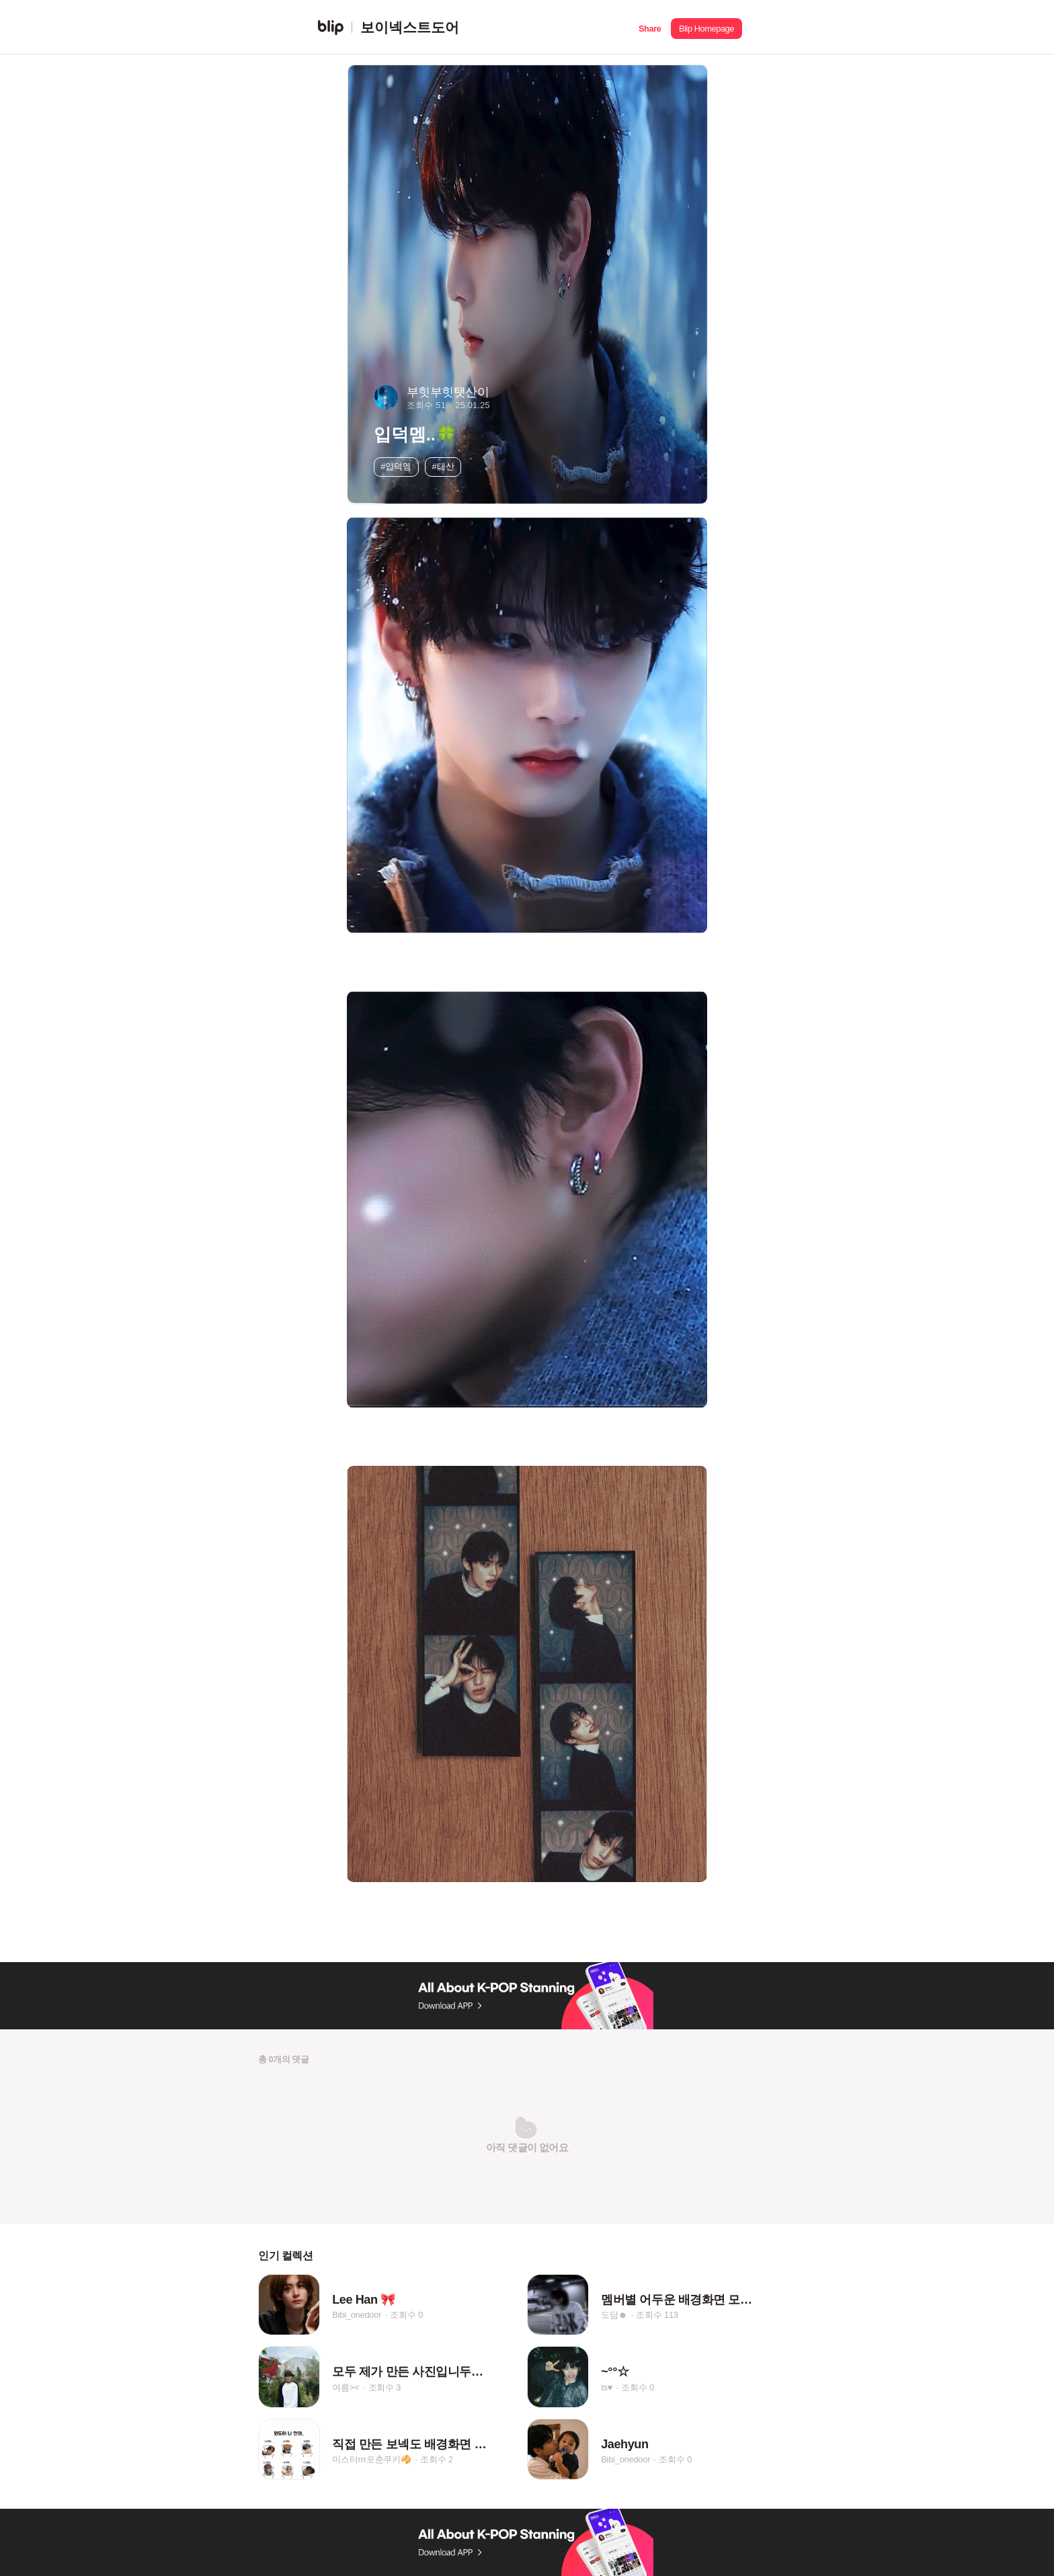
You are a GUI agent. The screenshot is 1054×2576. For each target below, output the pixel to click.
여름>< (345, 2387)
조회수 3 (384, 2387)
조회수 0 (406, 2315)
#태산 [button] (443, 466)
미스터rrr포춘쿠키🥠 (371, 2460)
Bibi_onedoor (356, 2315)
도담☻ (614, 2315)
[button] (650, 27)
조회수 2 (436, 2460)
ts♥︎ (606, 2387)
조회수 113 (657, 2315)
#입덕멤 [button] (395, 466)
